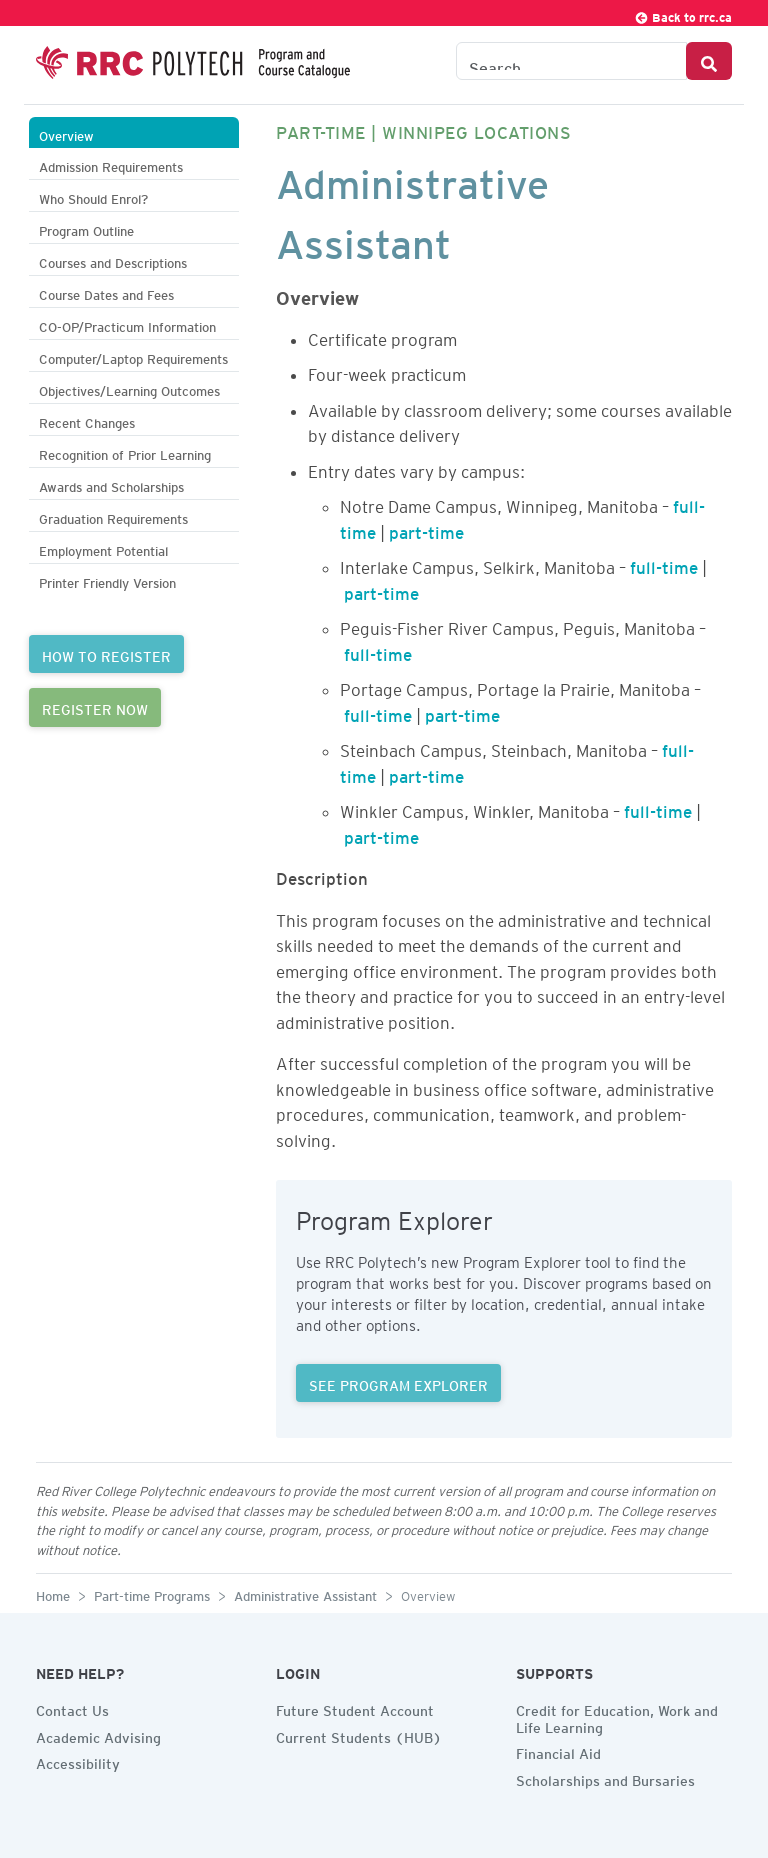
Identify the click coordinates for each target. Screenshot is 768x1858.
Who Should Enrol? (93, 196)
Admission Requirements (111, 164)
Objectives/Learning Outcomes (129, 388)
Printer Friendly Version (107, 580)
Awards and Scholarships (111, 484)
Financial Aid (558, 1751)
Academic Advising (98, 1735)
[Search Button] (709, 61)
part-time (426, 529)
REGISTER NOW (95, 707)
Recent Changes (87, 420)
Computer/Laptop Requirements (133, 356)
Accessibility (78, 1761)
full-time (664, 564)
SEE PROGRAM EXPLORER (398, 1383)
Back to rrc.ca (683, 14)
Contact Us (72, 1708)
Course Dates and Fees (106, 292)
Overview (66, 133)
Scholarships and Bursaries (605, 1778)
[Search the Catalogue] (571, 61)
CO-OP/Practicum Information (127, 324)
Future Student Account (355, 1708)
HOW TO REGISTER (106, 654)
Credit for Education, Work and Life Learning (617, 1716)
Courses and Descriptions (113, 260)
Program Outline (86, 228)
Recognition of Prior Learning (125, 452)
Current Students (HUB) (359, 1735)
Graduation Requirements (113, 516)
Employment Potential (103, 548)
